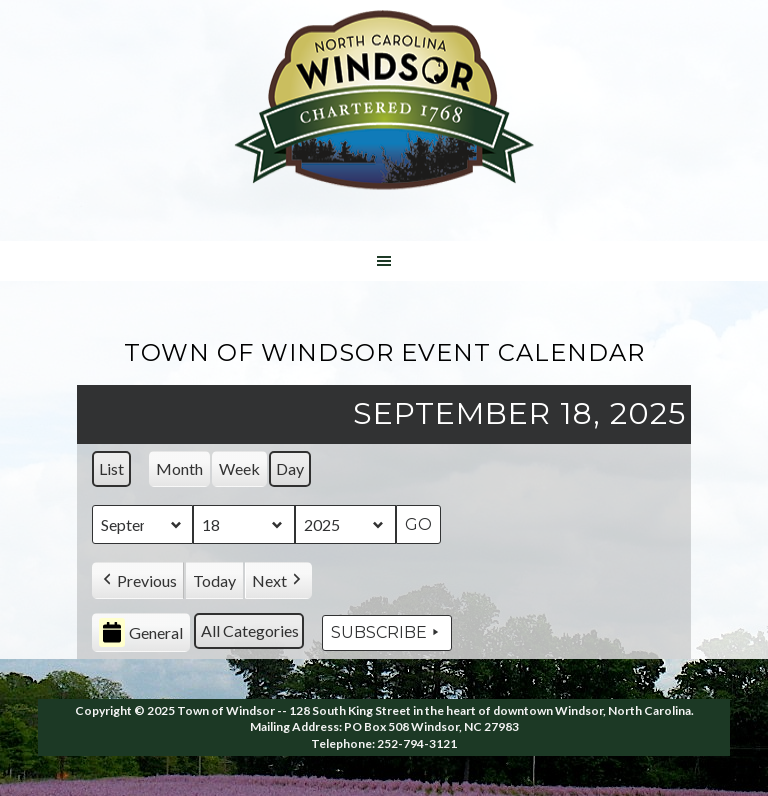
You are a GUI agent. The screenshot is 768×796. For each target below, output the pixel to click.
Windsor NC (384, 103)
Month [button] (179, 468)
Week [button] (239, 468)
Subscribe (387, 633)
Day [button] (290, 468)
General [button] (141, 633)
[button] (138, 581)
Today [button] (214, 580)
